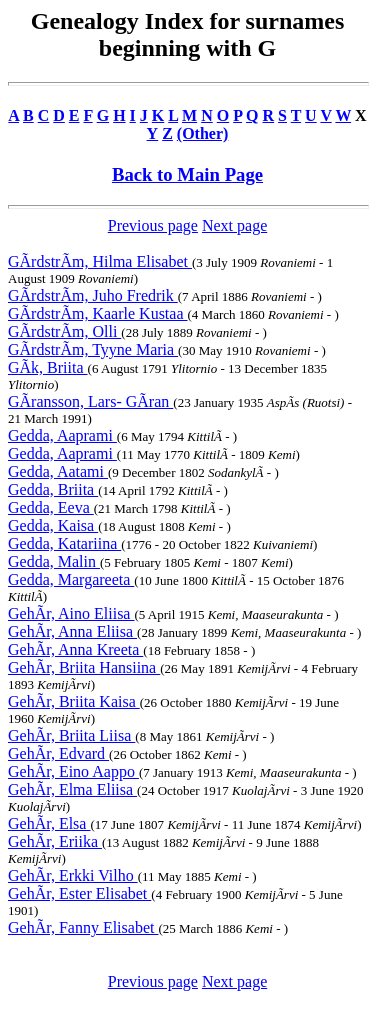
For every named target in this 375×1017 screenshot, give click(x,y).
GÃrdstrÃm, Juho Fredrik (93, 295)
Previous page (153, 225)
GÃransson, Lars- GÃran (90, 401)
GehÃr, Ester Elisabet (79, 893)
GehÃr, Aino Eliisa (71, 613)
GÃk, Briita (48, 367)
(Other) (203, 133)
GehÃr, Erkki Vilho (73, 875)
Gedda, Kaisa (53, 525)
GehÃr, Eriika (55, 841)
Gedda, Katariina (64, 543)
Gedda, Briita (53, 489)
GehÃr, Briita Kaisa (74, 701)
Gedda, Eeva (51, 507)
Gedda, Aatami (58, 471)
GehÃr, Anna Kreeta (75, 649)
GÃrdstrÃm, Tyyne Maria (93, 349)
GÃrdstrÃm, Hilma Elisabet (100, 261)
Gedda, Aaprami (62, 435)
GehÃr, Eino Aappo (73, 771)
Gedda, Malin (54, 561)
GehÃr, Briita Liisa (71, 735)
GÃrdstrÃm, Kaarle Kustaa (98, 313)
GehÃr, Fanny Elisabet (83, 927)
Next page (234, 225)
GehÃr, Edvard (58, 753)
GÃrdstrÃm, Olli (64, 331)
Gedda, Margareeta (71, 579)
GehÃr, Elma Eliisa (72, 789)
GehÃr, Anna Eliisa (72, 631)
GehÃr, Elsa (49, 823)
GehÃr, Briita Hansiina (84, 667)
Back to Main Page (187, 174)
